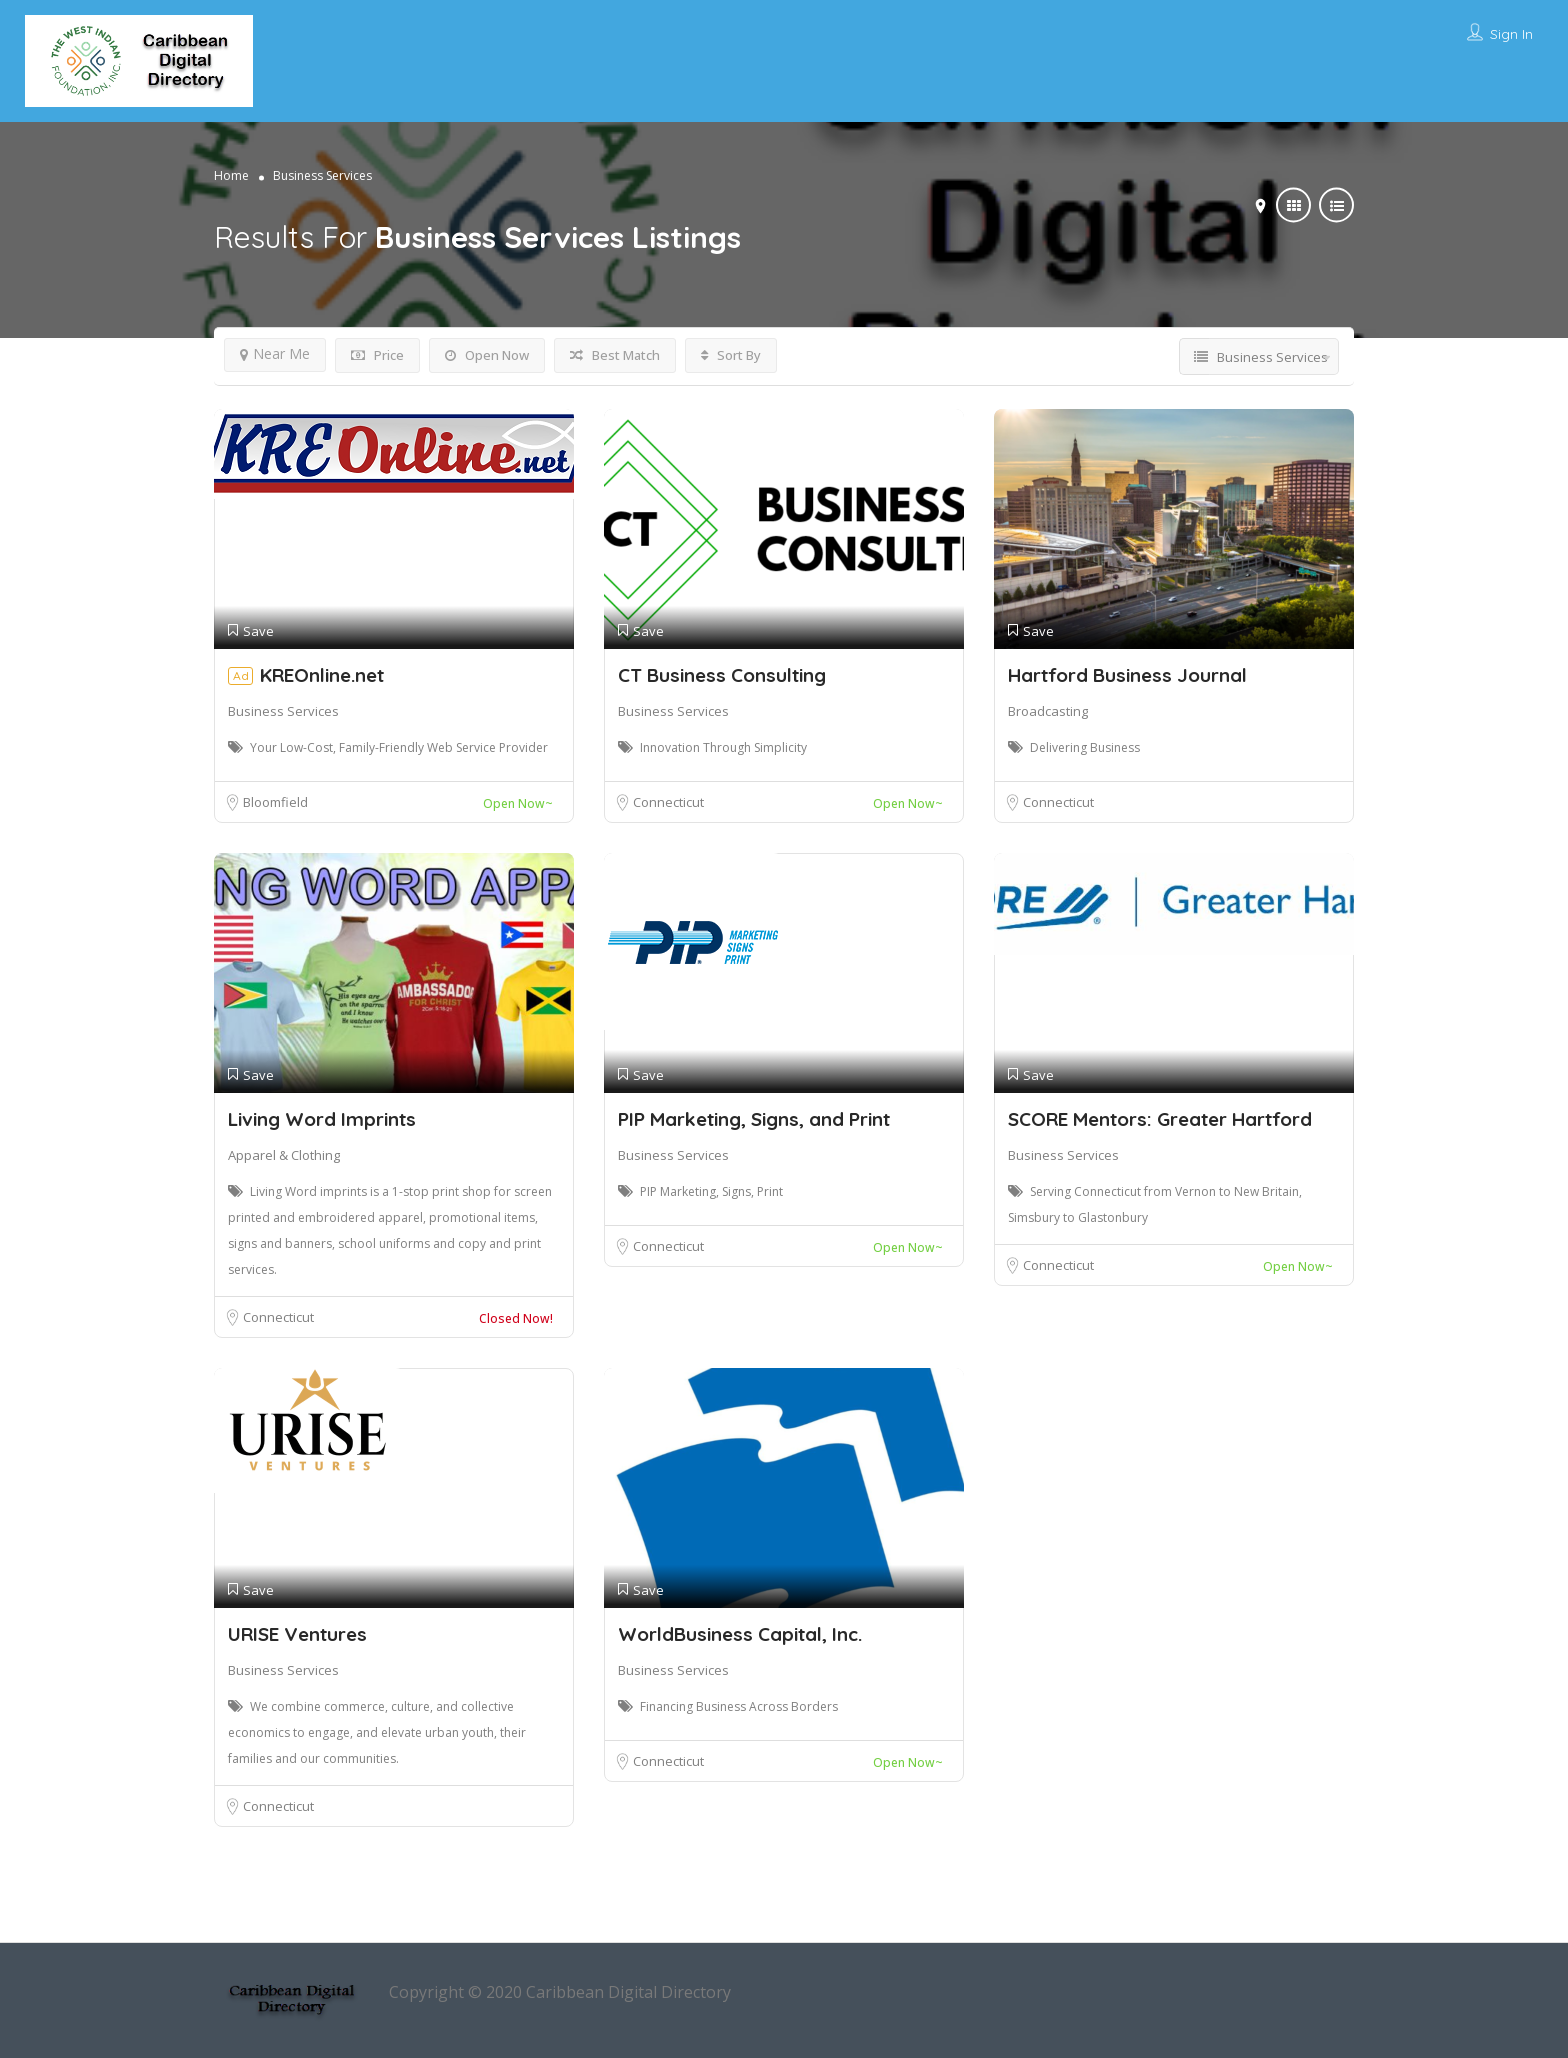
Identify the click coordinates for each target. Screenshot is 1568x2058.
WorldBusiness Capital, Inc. (740, 1634)
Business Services (283, 711)
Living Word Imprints (322, 1119)
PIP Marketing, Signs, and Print (754, 1119)
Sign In (1511, 34)
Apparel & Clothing (284, 1155)
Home (231, 175)
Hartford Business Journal (1127, 675)
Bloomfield (275, 802)
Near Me (275, 353)
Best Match (615, 355)
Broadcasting (1048, 711)
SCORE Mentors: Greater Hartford (1160, 1119)
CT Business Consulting (722, 675)
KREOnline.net (322, 675)
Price (377, 355)
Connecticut (668, 802)
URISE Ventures (297, 1634)
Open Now (487, 355)
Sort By (731, 355)
